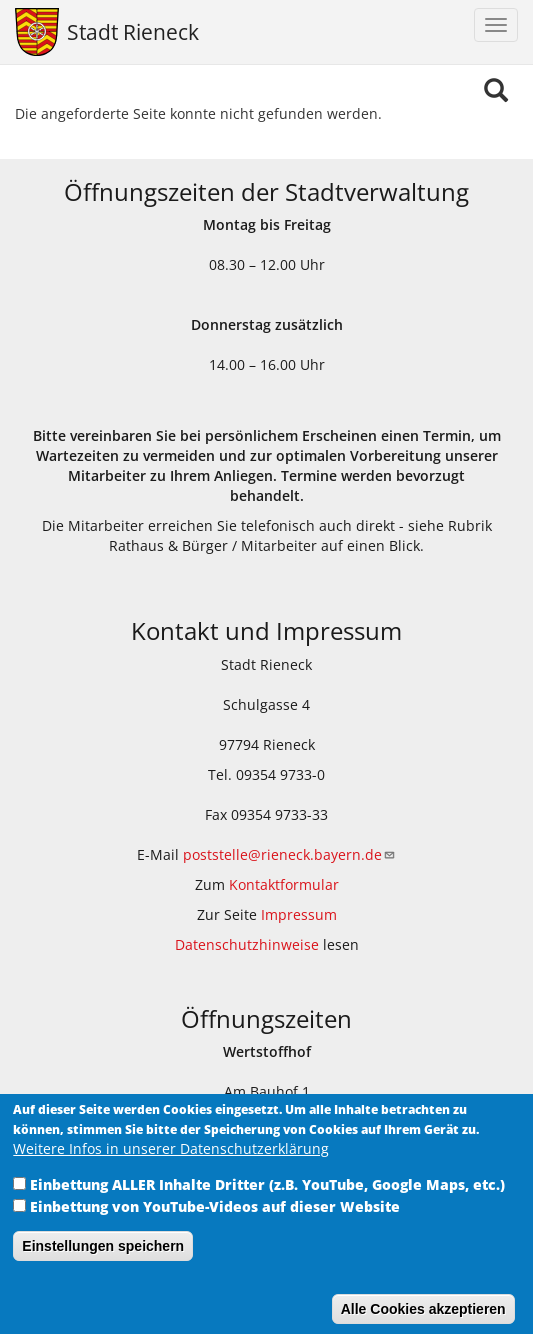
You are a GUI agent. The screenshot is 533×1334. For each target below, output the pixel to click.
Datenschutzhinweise (247, 944)
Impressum (299, 914)
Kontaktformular (284, 884)
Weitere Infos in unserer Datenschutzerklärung (171, 1164)
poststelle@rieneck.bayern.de (289, 854)
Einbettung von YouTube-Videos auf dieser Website (215, 1222)
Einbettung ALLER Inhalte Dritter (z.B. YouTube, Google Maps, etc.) (267, 1200)
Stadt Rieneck (133, 32)
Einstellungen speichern (103, 1262)
